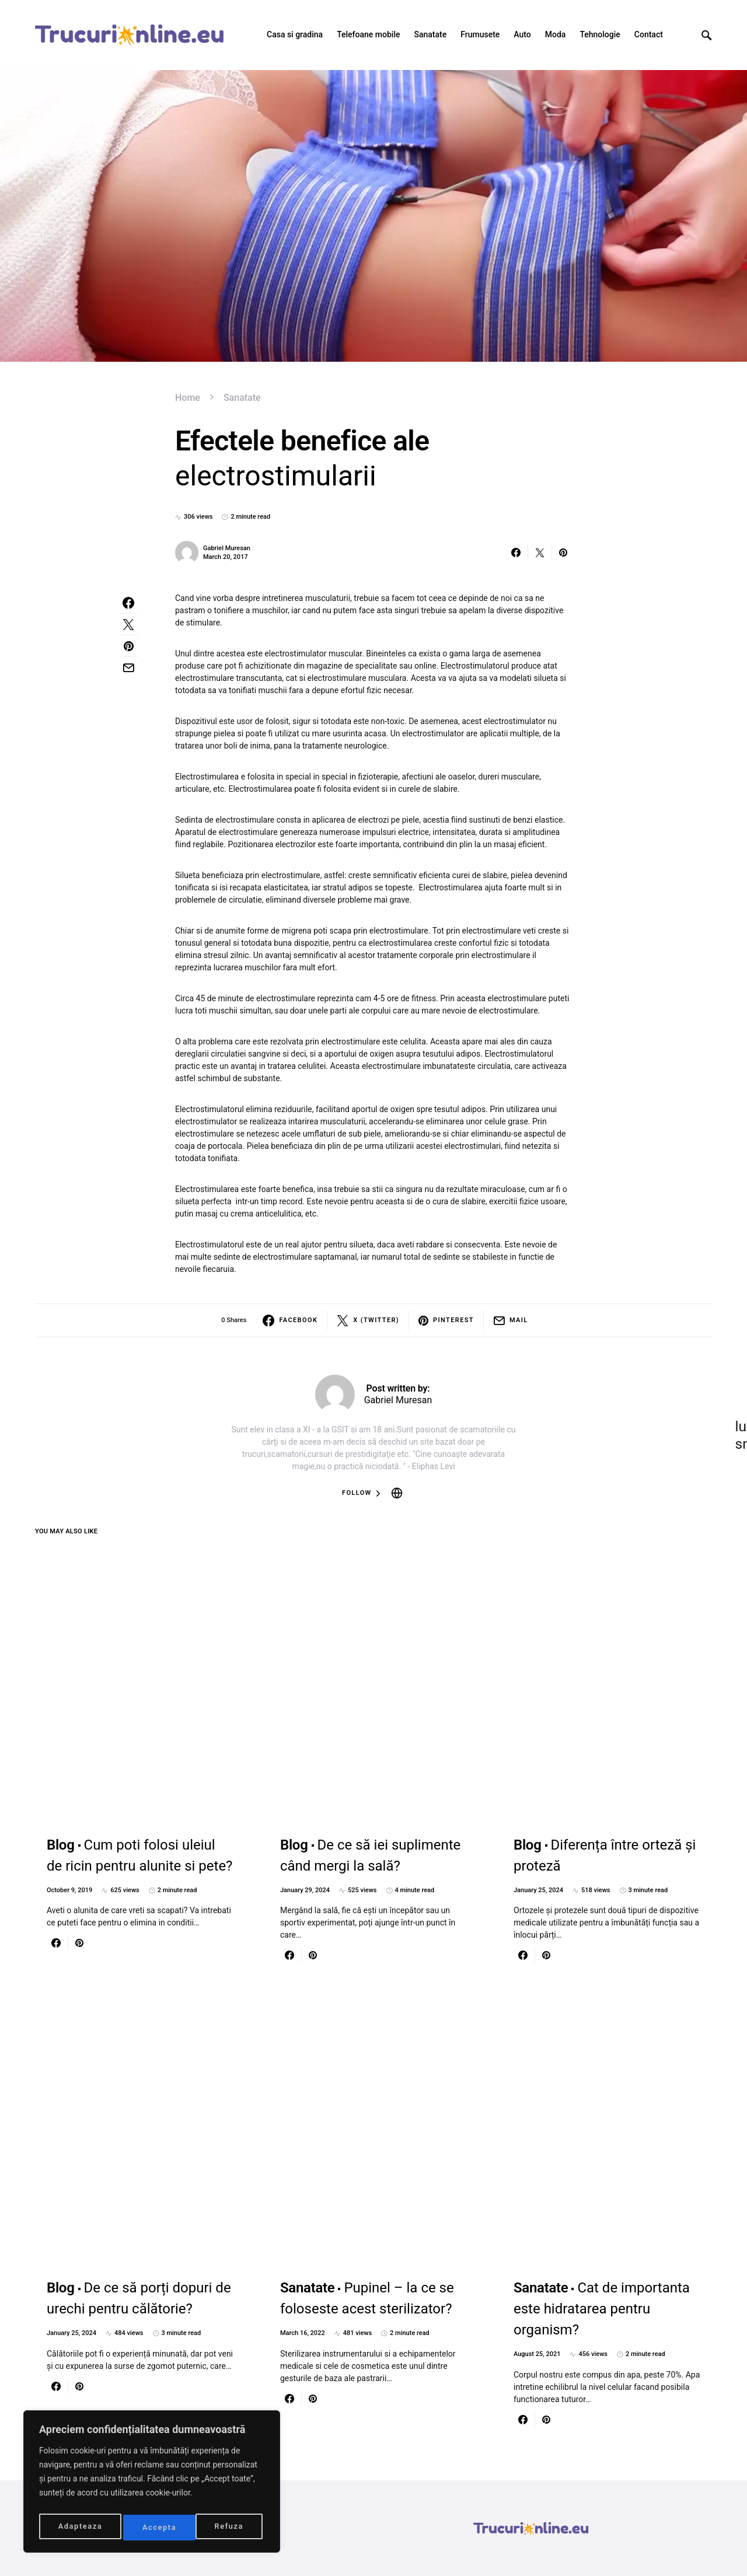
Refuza (157, 2527)
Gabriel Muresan (226, 548)
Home (187, 397)
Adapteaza (79, 2527)
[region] (151, 2484)
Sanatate (242, 397)
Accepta (229, 2527)
